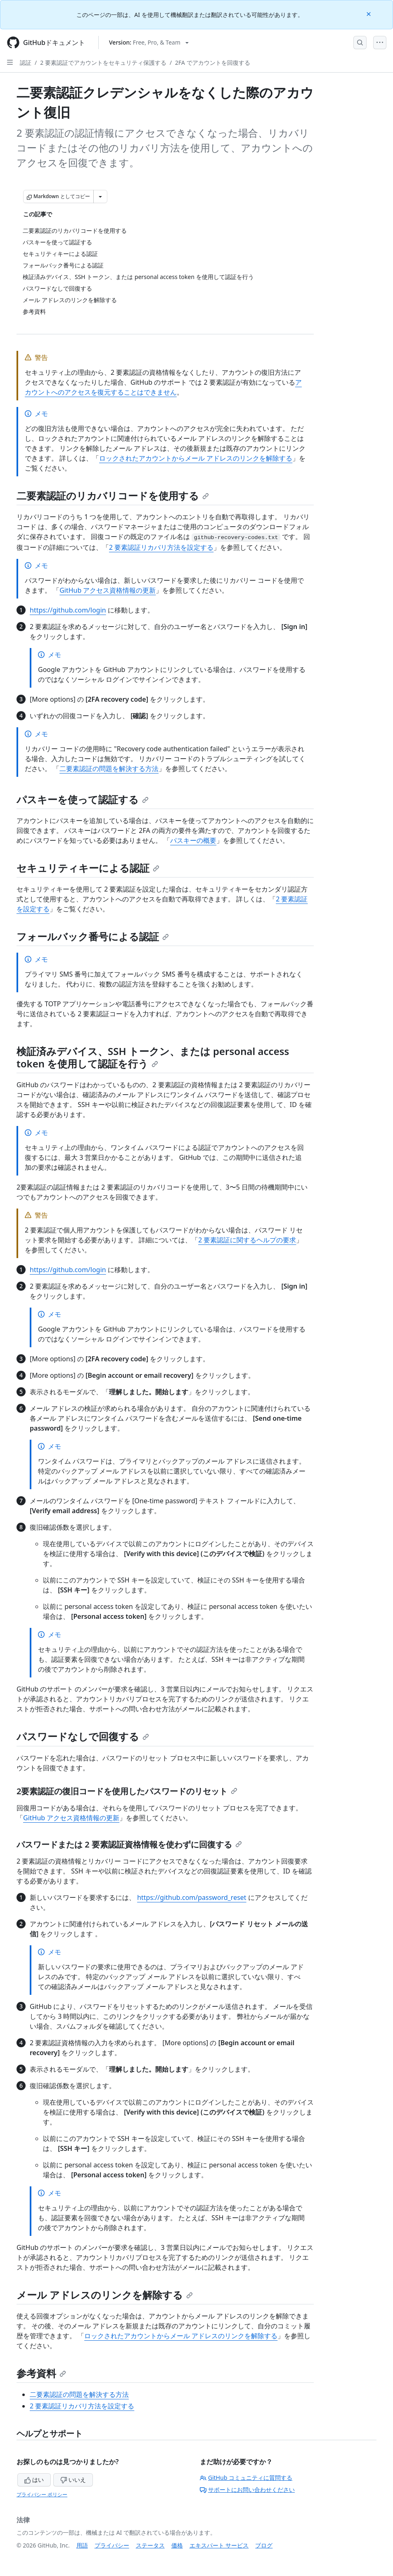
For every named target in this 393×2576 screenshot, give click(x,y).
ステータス (150, 2545)
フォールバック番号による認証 (93, 936)
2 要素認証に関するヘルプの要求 (247, 1239)
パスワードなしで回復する (83, 1736)
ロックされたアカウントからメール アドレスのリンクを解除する (195, 458)
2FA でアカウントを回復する (212, 62)
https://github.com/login (68, 610)
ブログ (263, 2545)
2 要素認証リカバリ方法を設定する (161, 547)
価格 (177, 2545)
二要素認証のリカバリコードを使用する (113, 495)
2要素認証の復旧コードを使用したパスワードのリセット (127, 1791)
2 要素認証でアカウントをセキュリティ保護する (103, 62)
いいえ (73, 2480)
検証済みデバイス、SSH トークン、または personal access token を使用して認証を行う (153, 1057)
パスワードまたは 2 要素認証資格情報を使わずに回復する (129, 1844)
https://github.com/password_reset (191, 1897)
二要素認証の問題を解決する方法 (109, 768)
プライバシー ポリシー (42, 2494)
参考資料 (41, 2373)
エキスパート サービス (219, 2545)
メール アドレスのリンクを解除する (105, 2295)
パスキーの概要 (193, 840)
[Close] (369, 13)
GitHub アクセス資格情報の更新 (107, 590)
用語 (82, 2545)
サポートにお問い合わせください (247, 2489)
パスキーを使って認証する (83, 799)
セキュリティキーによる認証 (88, 868)
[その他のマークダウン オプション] (100, 196)
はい (34, 2480)
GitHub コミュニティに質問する (246, 2477)
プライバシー (112, 2545)
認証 (25, 62)
